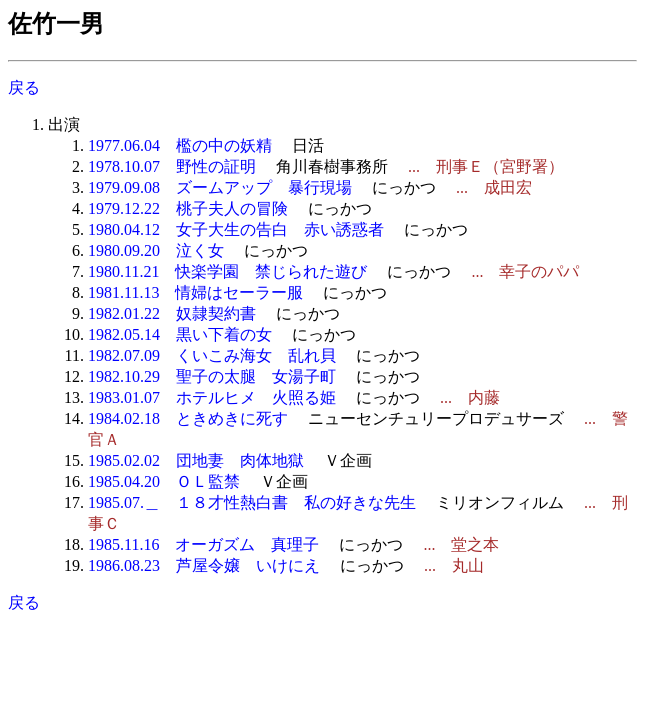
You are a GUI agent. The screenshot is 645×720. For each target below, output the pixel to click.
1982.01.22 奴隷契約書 (172, 313)
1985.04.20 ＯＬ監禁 (164, 481)
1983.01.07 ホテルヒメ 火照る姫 (212, 397)
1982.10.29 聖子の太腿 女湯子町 (212, 376)
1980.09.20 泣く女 (156, 250)
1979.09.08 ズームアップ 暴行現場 (220, 187)
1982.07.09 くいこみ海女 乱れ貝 (212, 355)
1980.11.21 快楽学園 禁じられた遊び (227, 271)
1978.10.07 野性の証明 (172, 166)
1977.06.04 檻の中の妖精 (180, 145)
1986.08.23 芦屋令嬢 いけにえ (204, 565)
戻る (24, 87)
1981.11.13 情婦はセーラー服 (195, 292)
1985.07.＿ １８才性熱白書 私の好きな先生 (252, 502)
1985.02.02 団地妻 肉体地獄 (196, 460)
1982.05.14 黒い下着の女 (180, 334)
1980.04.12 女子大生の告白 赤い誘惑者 (236, 229)
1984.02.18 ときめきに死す (188, 418)
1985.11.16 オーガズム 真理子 (203, 544)
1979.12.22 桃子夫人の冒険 (188, 208)
